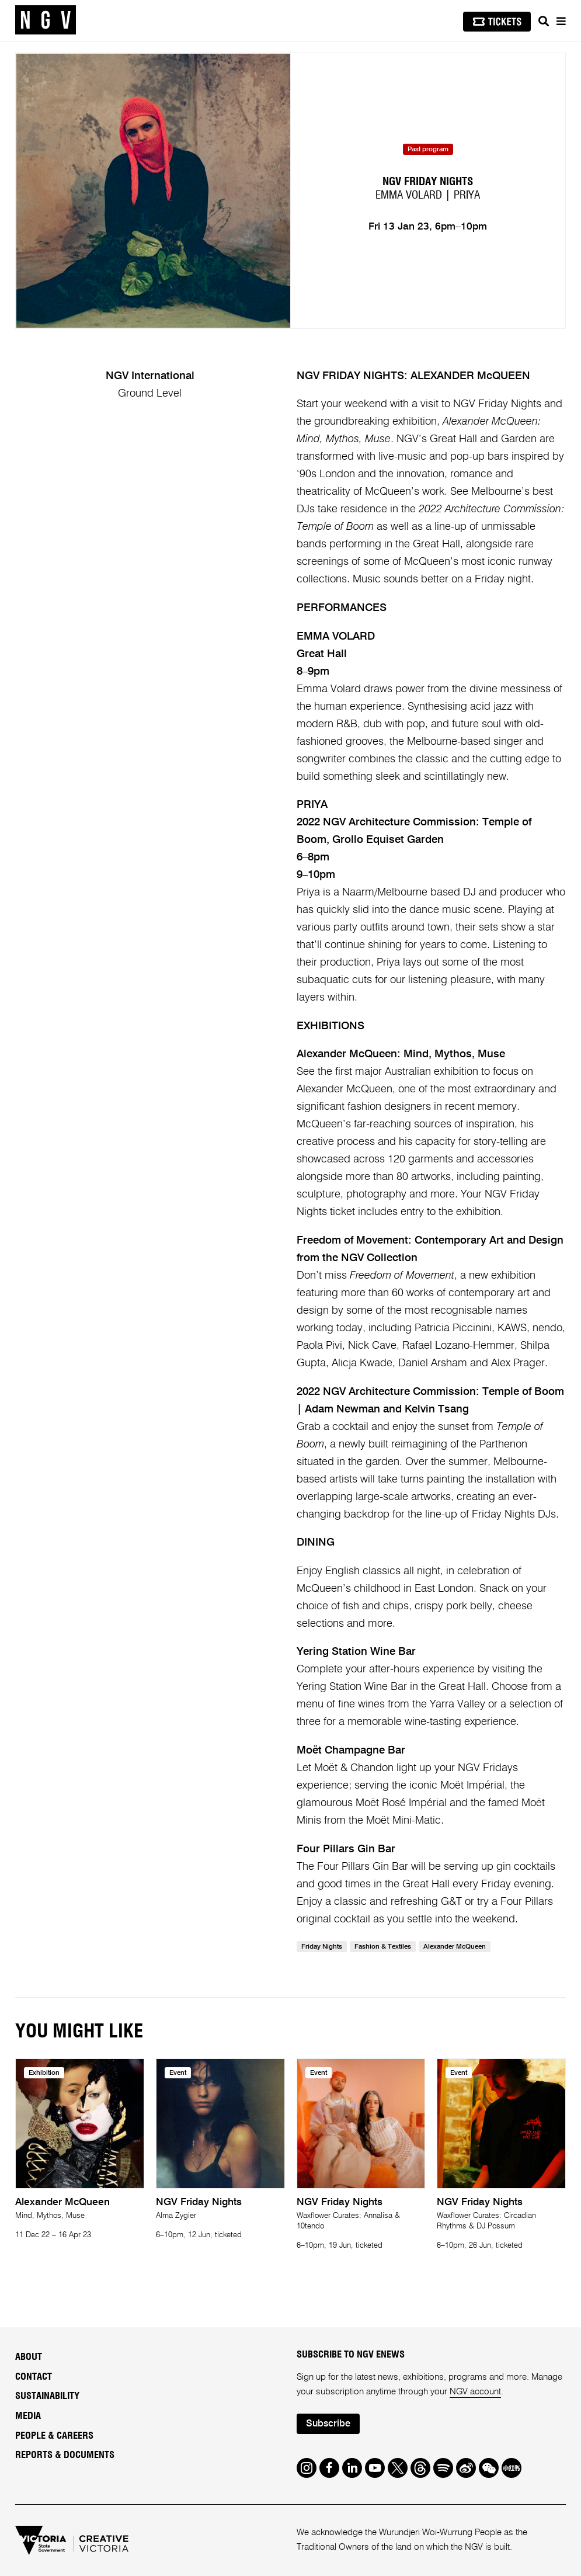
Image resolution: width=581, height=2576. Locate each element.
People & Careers (54, 2435)
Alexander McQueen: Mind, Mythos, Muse (401, 1054)
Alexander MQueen (454, 1946)
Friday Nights (321, 1946)
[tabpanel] (153, 190)
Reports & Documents (64, 2455)
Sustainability (47, 2396)
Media (28, 2416)
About (28, 2357)
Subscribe (328, 2424)
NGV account (475, 2391)
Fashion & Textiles (382, 1946)
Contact (33, 2376)
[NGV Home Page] (45, 20)
